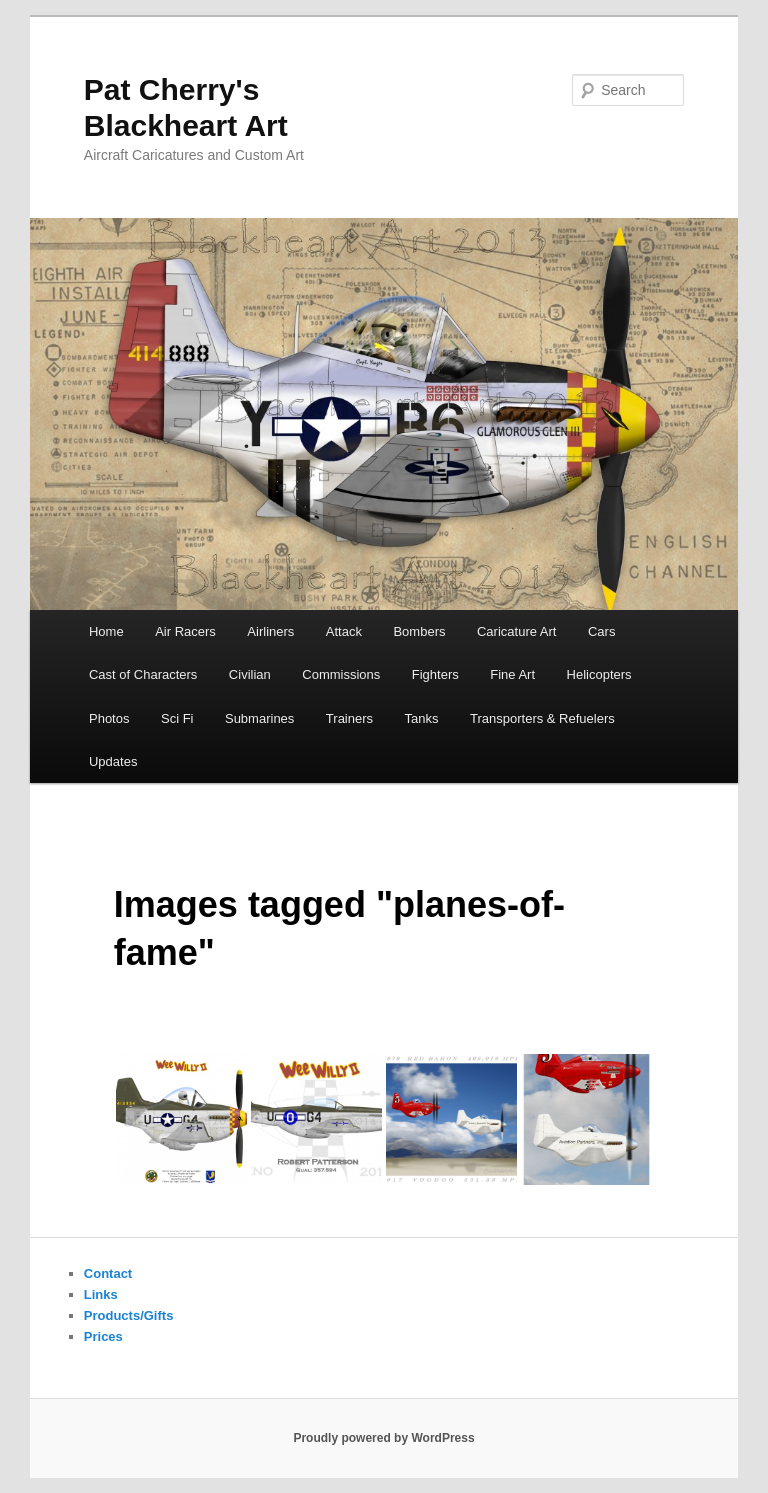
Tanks (422, 718)
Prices (103, 1336)
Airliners (270, 631)
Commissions (341, 674)
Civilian (250, 674)
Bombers (419, 631)
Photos (109, 718)
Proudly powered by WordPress (383, 1438)
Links (101, 1294)
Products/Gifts (129, 1315)
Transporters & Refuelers (542, 718)
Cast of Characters (143, 674)
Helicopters (599, 674)
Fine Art (512, 674)
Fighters (435, 674)
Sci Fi (177, 718)
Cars (601, 631)
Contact (108, 1273)
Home (106, 631)
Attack (344, 631)
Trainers (349, 718)
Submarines (259, 718)
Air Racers (185, 631)
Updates (113, 761)
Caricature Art (516, 631)
